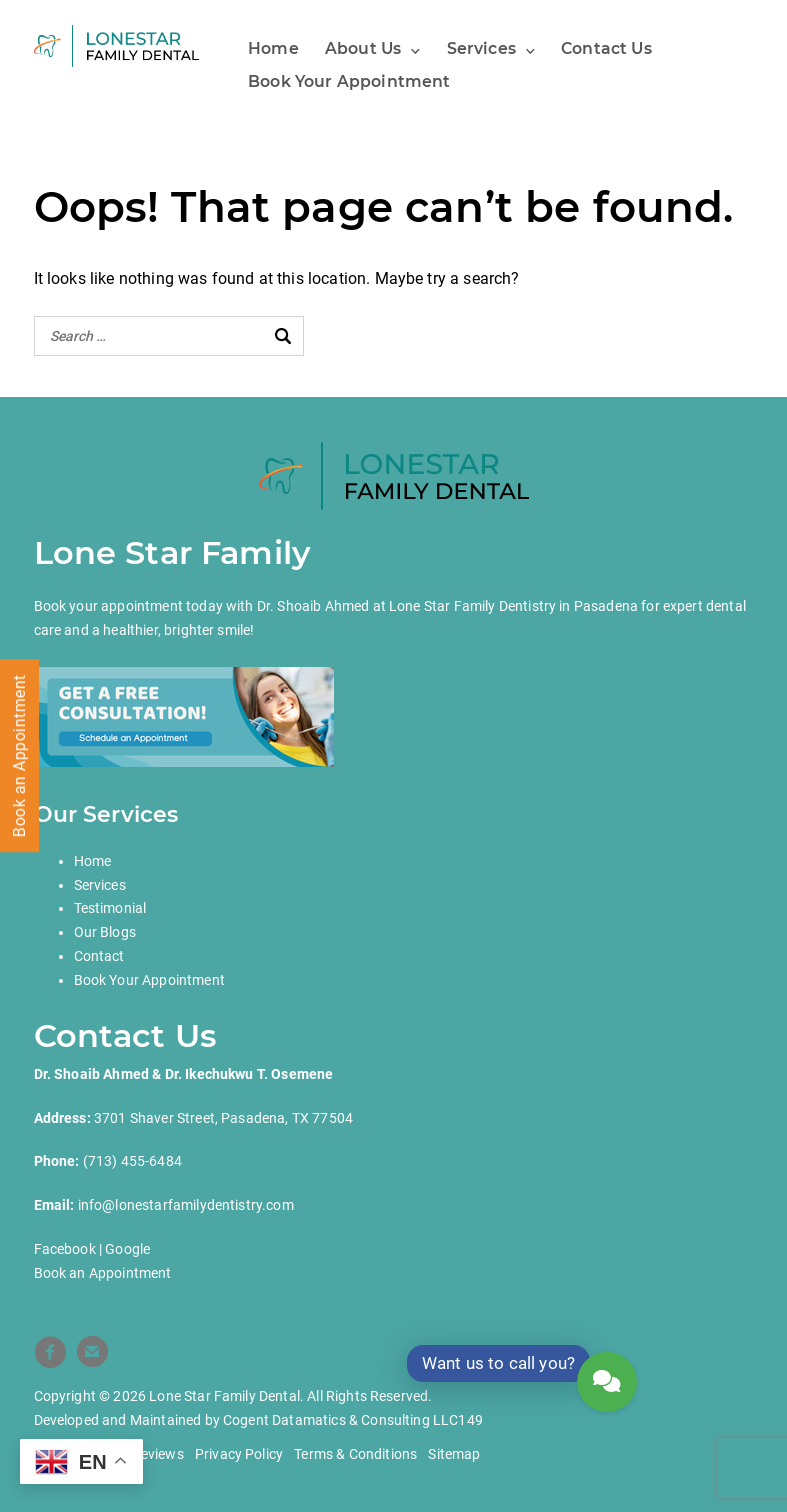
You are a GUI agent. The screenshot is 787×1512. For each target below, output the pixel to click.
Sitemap (454, 1454)
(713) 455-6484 (132, 1161)
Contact (99, 956)
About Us (363, 48)
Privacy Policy (239, 1454)
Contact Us (606, 48)
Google (127, 1249)
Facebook (65, 1249)
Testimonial (110, 908)
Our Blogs (105, 932)
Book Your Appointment (349, 81)
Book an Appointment (103, 1273)
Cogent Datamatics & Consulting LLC (340, 1420)
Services (481, 48)
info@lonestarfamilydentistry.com (186, 1205)
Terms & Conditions (355, 1454)
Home (273, 48)
